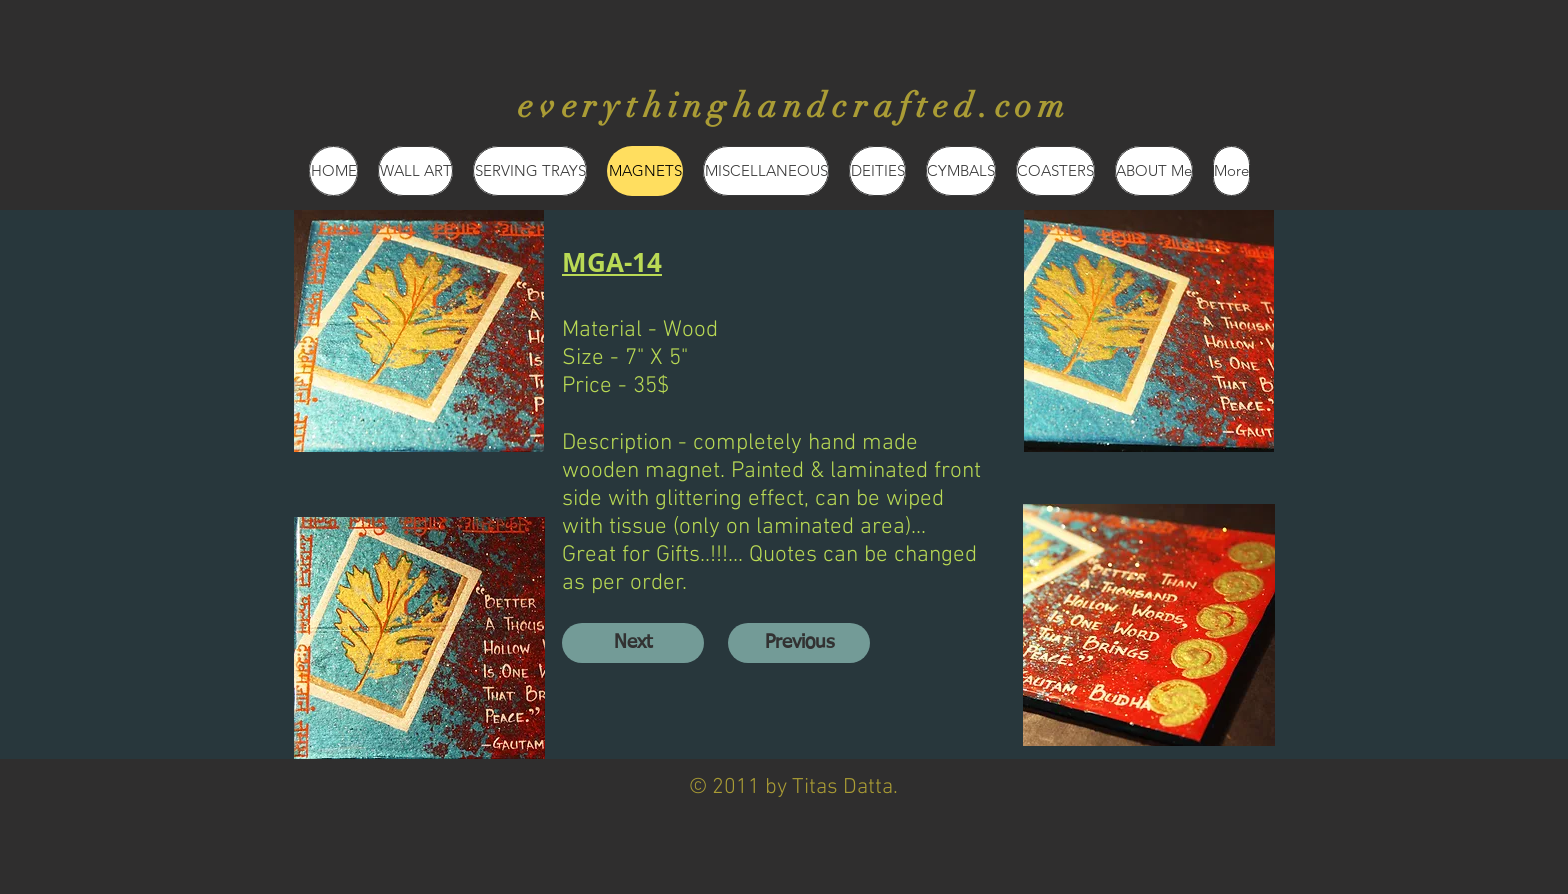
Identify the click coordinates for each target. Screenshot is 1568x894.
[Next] (633, 643)
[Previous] (799, 643)
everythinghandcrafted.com (794, 106)
